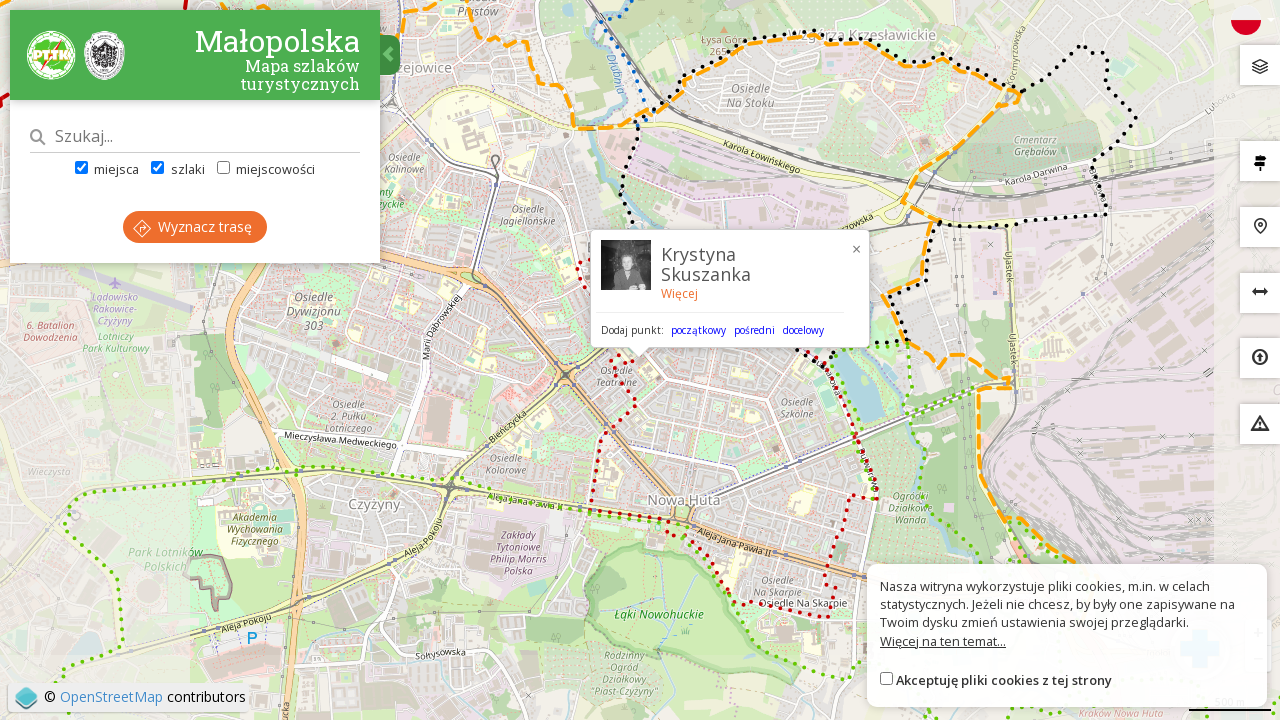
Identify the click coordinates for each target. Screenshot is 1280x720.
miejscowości (266, 169)
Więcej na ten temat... (943, 641)
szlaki (177, 169)
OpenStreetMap (111, 696)
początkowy (698, 330)
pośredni (754, 330)
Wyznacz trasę (192, 226)
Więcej (679, 293)
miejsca (107, 169)
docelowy (803, 330)
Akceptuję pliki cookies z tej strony (1004, 680)
